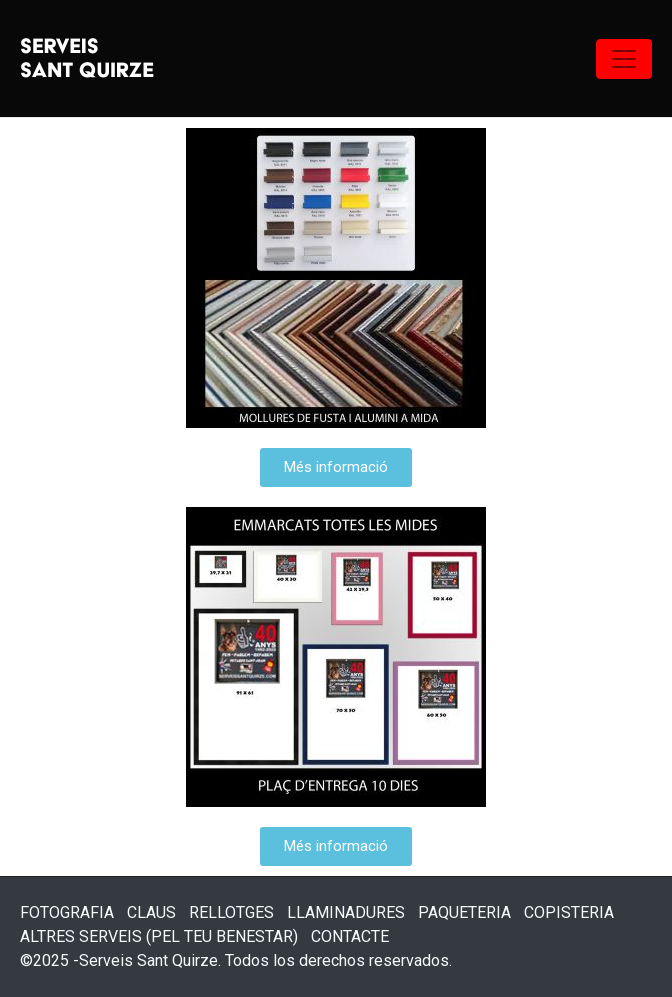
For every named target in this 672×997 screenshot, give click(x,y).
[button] (336, 467)
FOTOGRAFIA (67, 912)
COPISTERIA (569, 912)
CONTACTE (350, 936)
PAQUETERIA (464, 912)
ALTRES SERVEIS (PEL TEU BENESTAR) (159, 936)
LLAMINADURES (346, 912)
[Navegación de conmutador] (624, 59)
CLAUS (151, 912)
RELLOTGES (231, 912)
